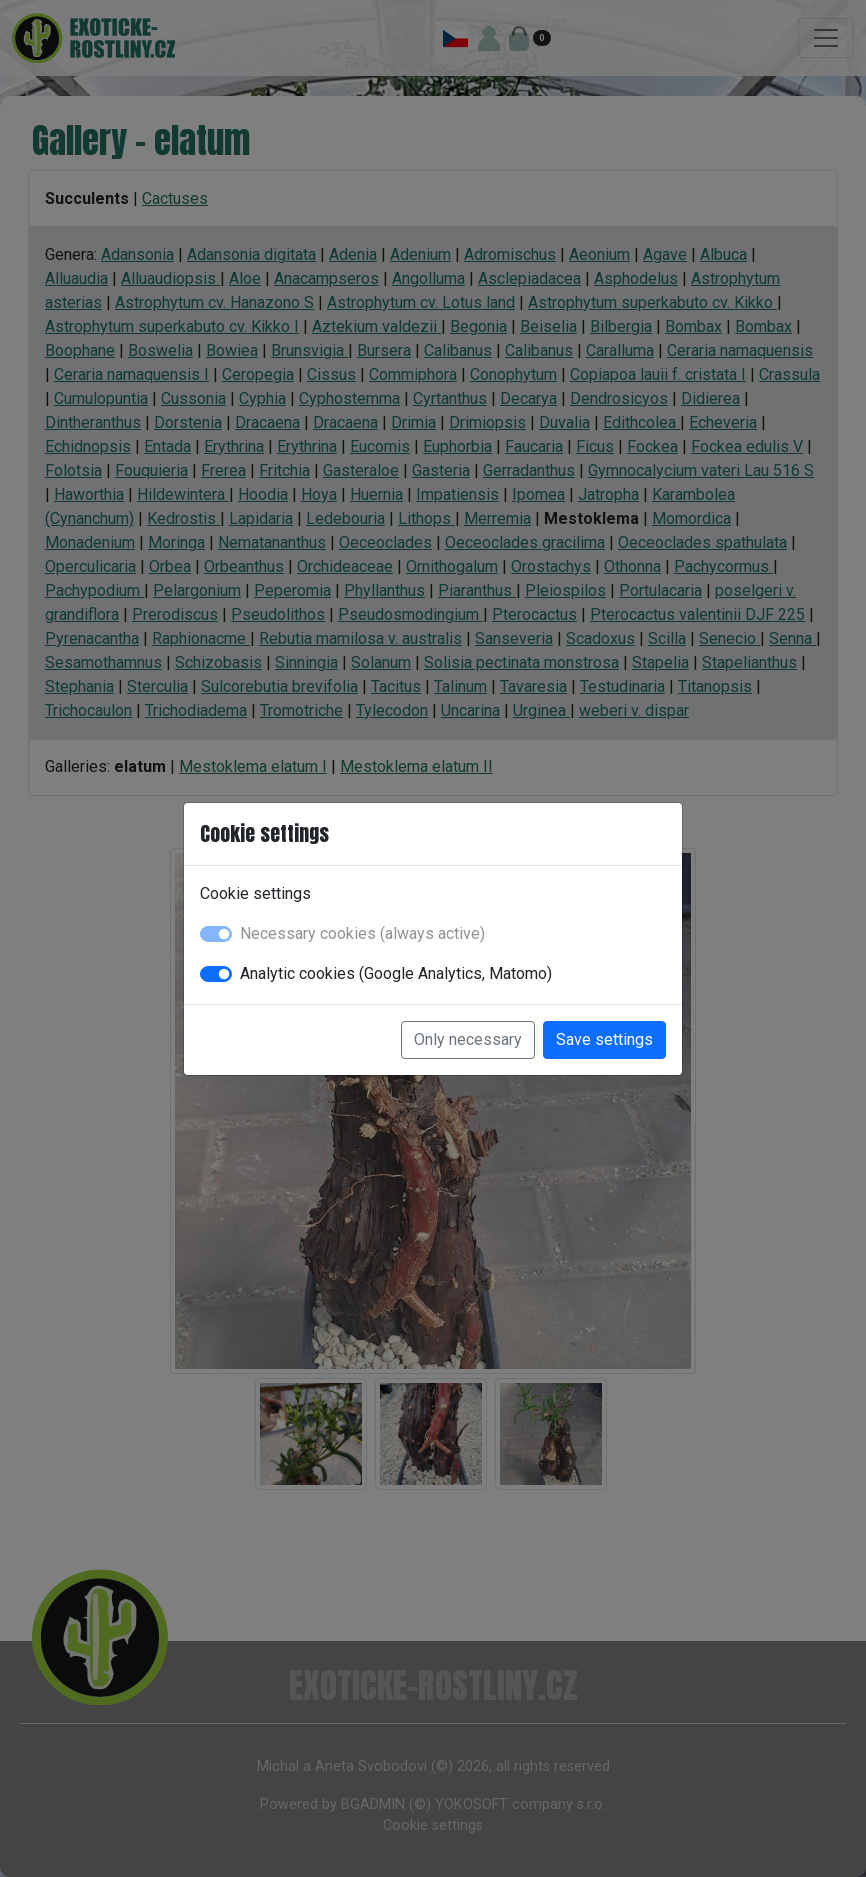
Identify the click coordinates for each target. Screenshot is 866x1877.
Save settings (604, 1039)
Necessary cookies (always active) (362, 933)
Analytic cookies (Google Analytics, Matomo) (396, 973)
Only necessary (468, 1039)
